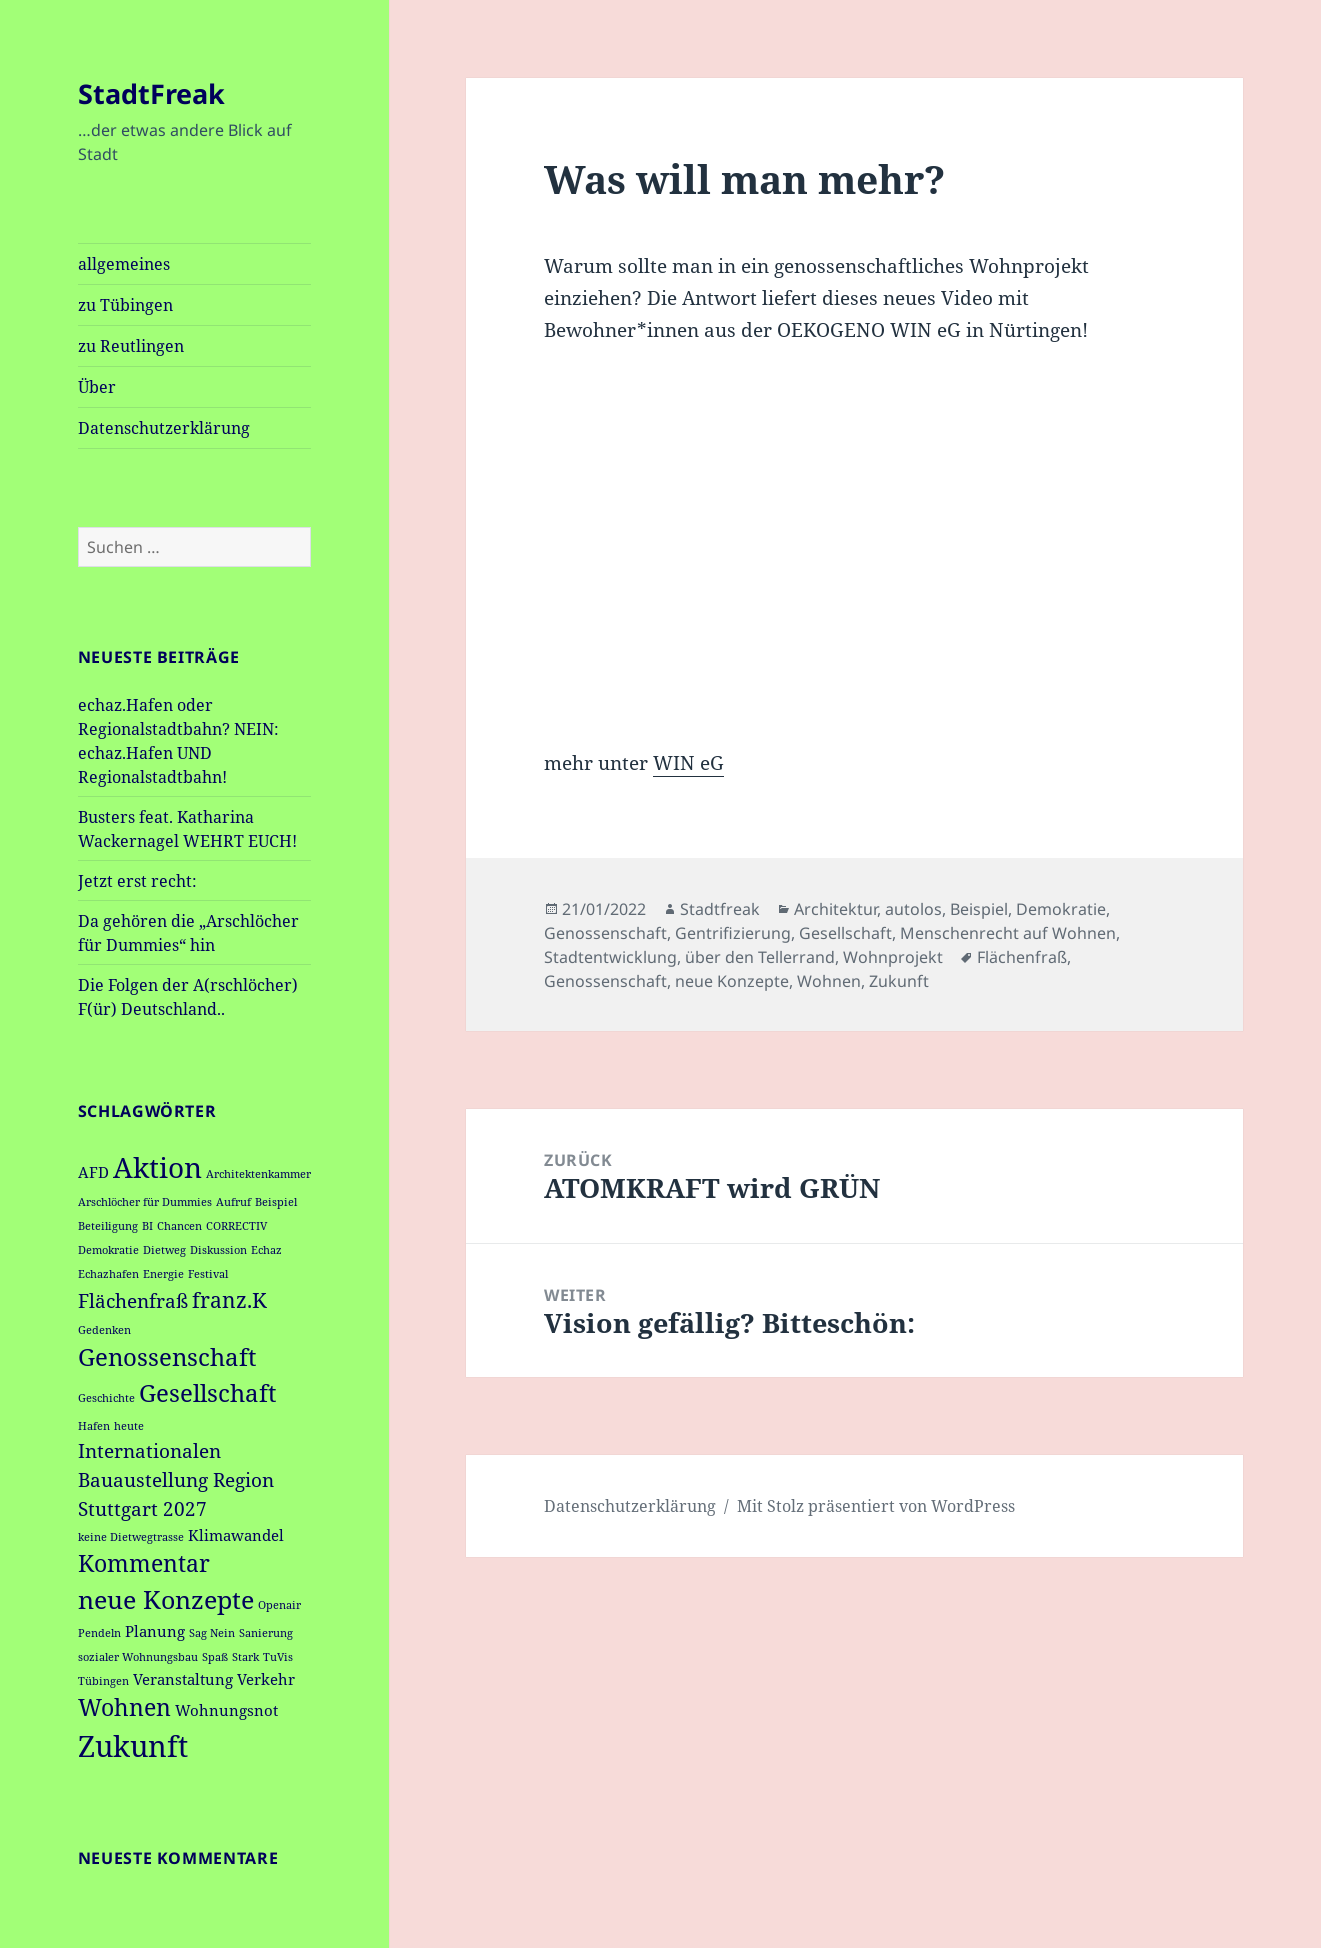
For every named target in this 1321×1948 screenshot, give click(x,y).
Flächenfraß (1022, 957)
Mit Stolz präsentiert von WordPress (876, 1506)
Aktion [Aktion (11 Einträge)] (157, 1167)
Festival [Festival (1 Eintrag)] (208, 1274)
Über (97, 387)
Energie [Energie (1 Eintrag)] (163, 1274)
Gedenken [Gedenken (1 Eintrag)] (104, 1330)
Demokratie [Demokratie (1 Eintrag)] (108, 1250)
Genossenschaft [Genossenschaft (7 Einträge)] (167, 1357)
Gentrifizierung (733, 933)
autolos (913, 909)
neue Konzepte (732, 981)
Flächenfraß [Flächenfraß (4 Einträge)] (133, 1300)
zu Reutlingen (131, 346)
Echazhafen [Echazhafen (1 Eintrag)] (108, 1274)
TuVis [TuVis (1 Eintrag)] (278, 1657)
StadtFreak (151, 93)
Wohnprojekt (893, 957)
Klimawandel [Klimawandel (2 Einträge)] (236, 1535)
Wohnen (829, 981)
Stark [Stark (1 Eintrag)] (245, 1657)
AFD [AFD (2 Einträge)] (93, 1172)
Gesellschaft (845, 933)
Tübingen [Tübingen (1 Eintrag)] (103, 1681)
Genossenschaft (605, 933)
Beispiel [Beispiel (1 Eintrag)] (276, 1202)
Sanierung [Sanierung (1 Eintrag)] (266, 1633)
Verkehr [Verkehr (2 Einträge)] (266, 1679)
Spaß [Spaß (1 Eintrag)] (215, 1657)
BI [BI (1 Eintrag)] (147, 1226)
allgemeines (124, 264)
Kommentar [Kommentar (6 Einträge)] (144, 1563)
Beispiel (979, 909)
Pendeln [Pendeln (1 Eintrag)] (99, 1633)
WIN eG (688, 763)
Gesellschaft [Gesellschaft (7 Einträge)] (207, 1393)
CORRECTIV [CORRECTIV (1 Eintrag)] (236, 1226)
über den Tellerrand (760, 957)
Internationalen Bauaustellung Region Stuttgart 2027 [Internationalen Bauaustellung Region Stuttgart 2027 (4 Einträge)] (176, 1479)
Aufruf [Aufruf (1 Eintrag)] (233, 1202)
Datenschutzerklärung (164, 428)
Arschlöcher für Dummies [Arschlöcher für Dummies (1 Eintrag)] (145, 1202)
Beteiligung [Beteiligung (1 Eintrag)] (108, 1226)
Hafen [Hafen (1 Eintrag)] (94, 1426)
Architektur (835, 909)
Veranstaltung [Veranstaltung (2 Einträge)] (183, 1679)
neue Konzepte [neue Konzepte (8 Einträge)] (166, 1599)
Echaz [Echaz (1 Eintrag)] (266, 1250)
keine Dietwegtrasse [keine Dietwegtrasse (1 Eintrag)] (131, 1537)
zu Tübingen (125, 305)
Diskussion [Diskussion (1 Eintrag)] (218, 1250)
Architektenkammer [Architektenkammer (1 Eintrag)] (258, 1174)
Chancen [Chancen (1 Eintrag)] (179, 1226)
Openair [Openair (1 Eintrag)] (279, 1605)
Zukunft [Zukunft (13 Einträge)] (133, 1746)
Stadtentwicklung (610, 957)
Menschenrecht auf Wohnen (1008, 933)
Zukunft (899, 981)
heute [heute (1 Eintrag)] (129, 1426)
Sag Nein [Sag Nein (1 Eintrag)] (212, 1633)
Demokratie (1061, 909)
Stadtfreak (720, 909)
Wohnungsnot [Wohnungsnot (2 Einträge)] (226, 1710)
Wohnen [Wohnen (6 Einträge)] (124, 1707)
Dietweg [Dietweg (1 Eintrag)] (164, 1250)
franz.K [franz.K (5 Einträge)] (229, 1299)
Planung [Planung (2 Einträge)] (155, 1631)
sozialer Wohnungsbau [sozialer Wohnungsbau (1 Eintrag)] (138, 1657)
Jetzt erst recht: (137, 881)
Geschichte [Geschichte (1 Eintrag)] (106, 1398)
